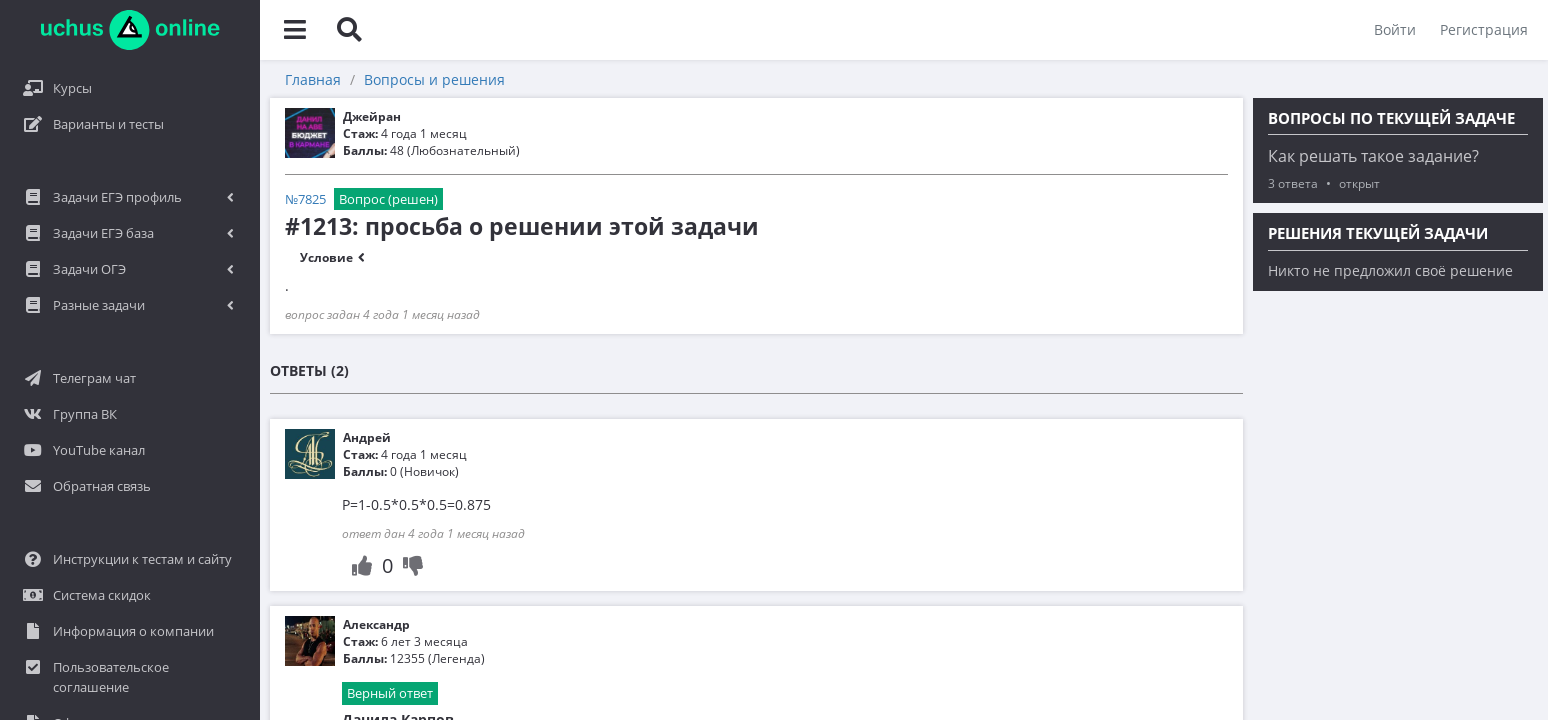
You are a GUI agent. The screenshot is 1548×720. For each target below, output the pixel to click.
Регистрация (1484, 29)
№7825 (305, 199)
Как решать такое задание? (1373, 156)
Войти (1395, 29)
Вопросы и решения (434, 79)
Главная (313, 79)
